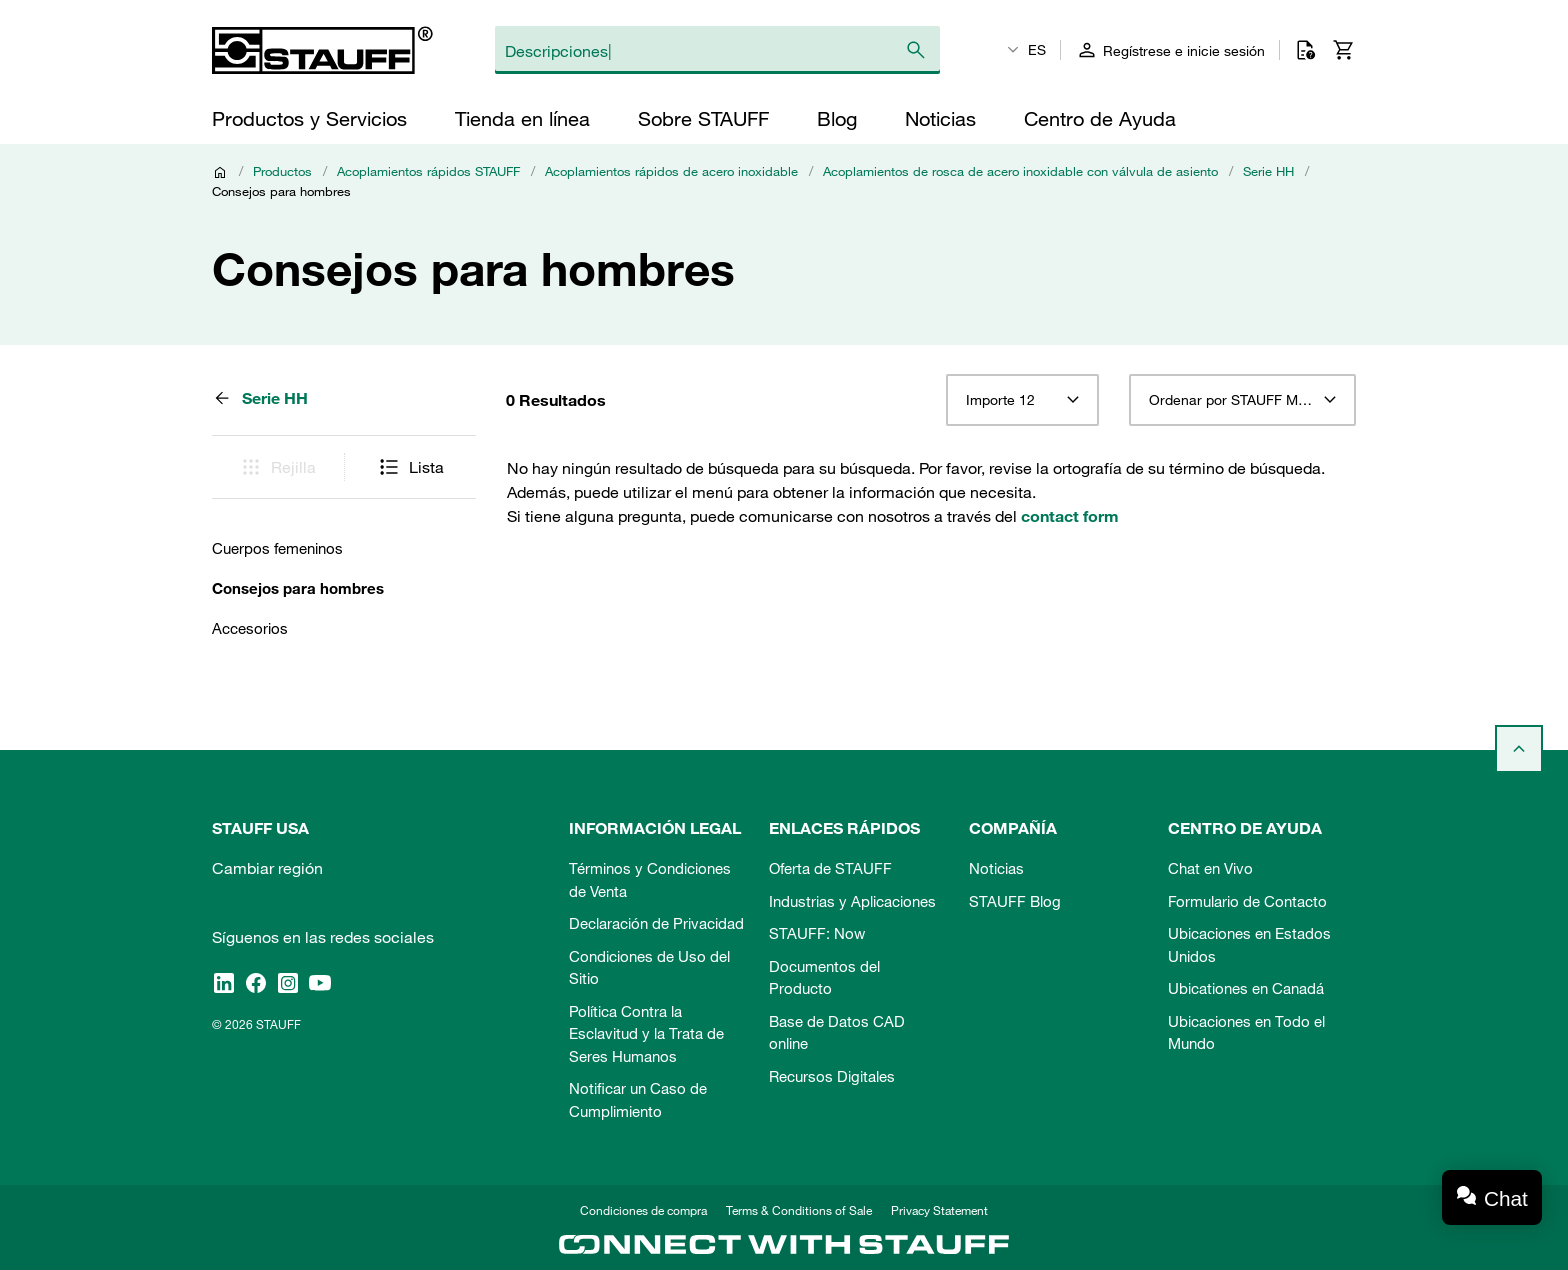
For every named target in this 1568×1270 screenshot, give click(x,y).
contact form (1070, 516)
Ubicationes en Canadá (1246, 988)
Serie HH (1268, 171)
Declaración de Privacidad (656, 923)
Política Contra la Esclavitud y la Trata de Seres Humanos (646, 1033)
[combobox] (1022, 400)
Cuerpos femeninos (277, 548)
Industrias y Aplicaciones (852, 901)
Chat (1506, 1198)
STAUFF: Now (817, 933)
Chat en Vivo (1210, 868)
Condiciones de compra (643, 1210)
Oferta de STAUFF (830, 868)
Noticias (996, 868)
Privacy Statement (939, 1210)
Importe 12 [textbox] (1000, 400)
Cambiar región (267, 868)
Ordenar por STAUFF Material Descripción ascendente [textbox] (1242, 400)
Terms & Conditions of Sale (799, 1210)
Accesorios (250, 628)
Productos (282, 171)
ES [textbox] (1037, 50)
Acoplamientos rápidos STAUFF (428, 171)
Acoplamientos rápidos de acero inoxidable (671, 171)
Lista (410, 467)
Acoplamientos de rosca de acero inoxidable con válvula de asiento (1020, 171)
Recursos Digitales (832, 1076)
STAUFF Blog (1015, 901)
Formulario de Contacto (1247, 901)
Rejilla (277, 467)
